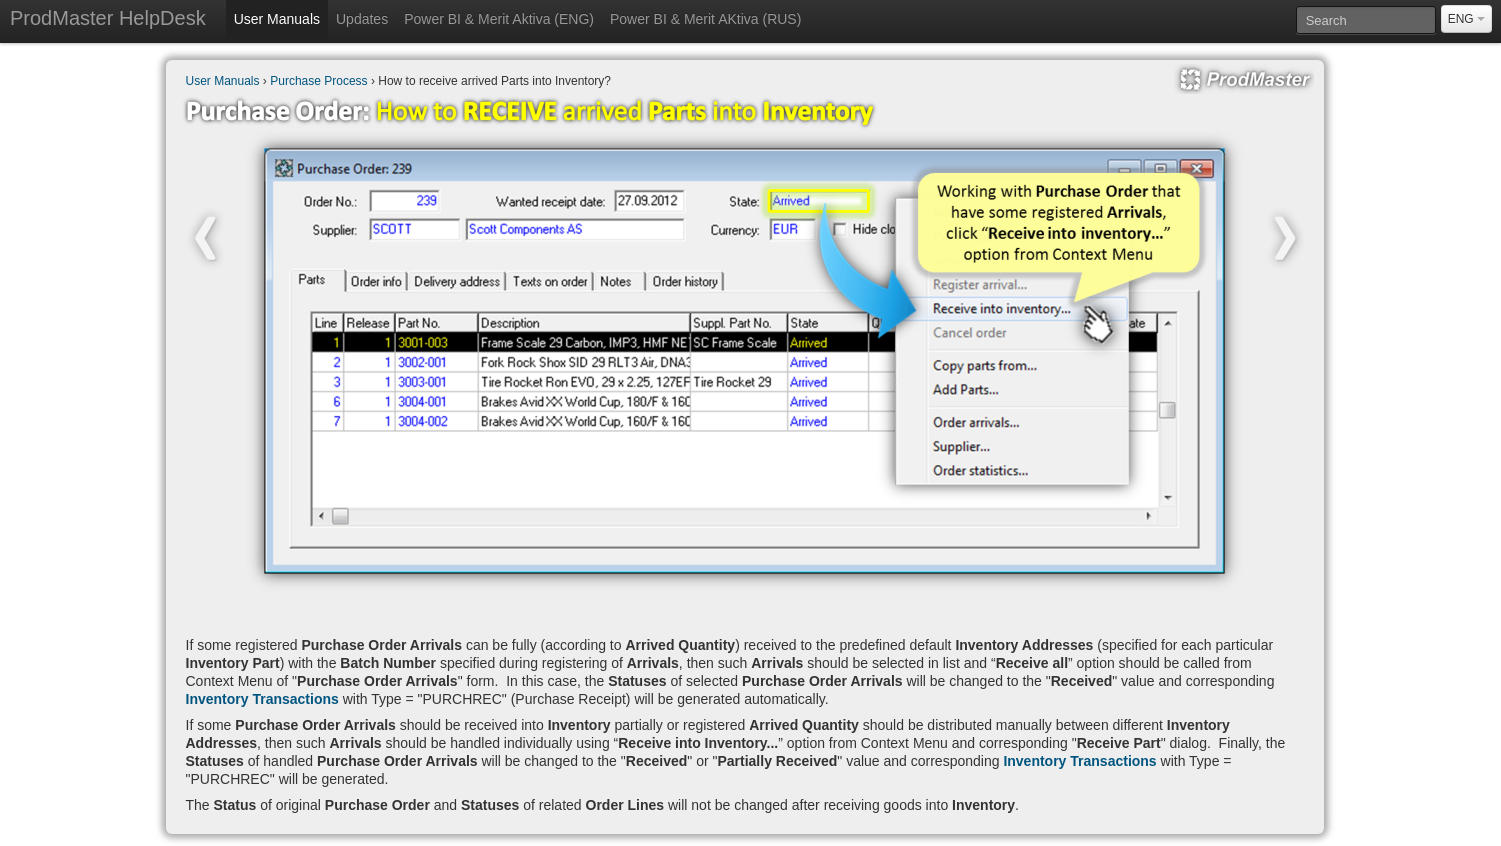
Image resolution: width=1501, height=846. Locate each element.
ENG (1466, 19)
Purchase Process (318, 81)
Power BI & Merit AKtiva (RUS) (705, 19)
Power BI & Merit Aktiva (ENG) (499, 19)
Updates (362, 19)
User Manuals (277, 19)
